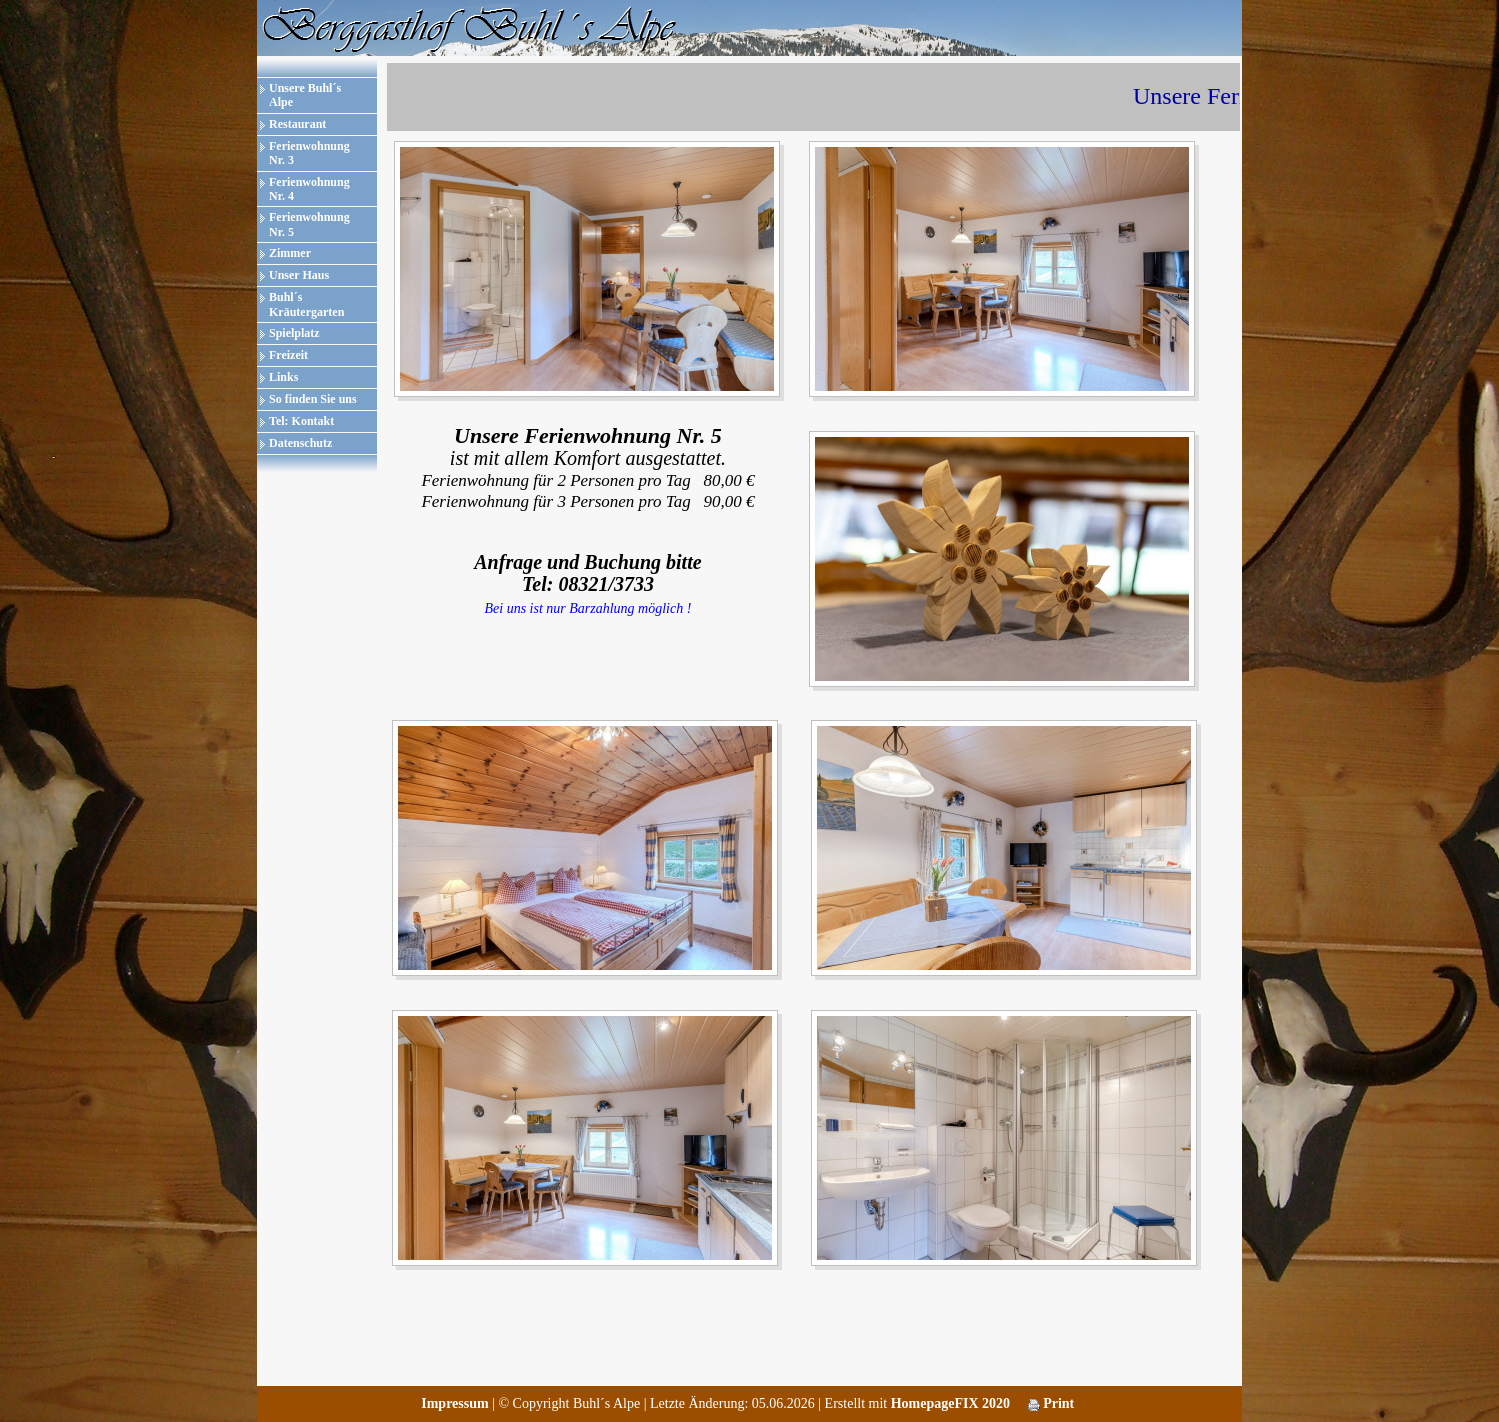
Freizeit (288, 355)
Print (1051, 1403)
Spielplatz (294, 333)
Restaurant (297, 124)
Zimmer (290, 253)
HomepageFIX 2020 (950, 1403)
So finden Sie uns (313, 399)
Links (283, 377)
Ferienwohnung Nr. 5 (309, 224)
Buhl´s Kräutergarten (306, 304)
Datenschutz (300, 443)
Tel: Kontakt (301, 421)
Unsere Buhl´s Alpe (305, 95)
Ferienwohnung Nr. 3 (309, 153)
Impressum (454, 1403)
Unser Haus (299, 275)
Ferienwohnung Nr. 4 (309, 189)
